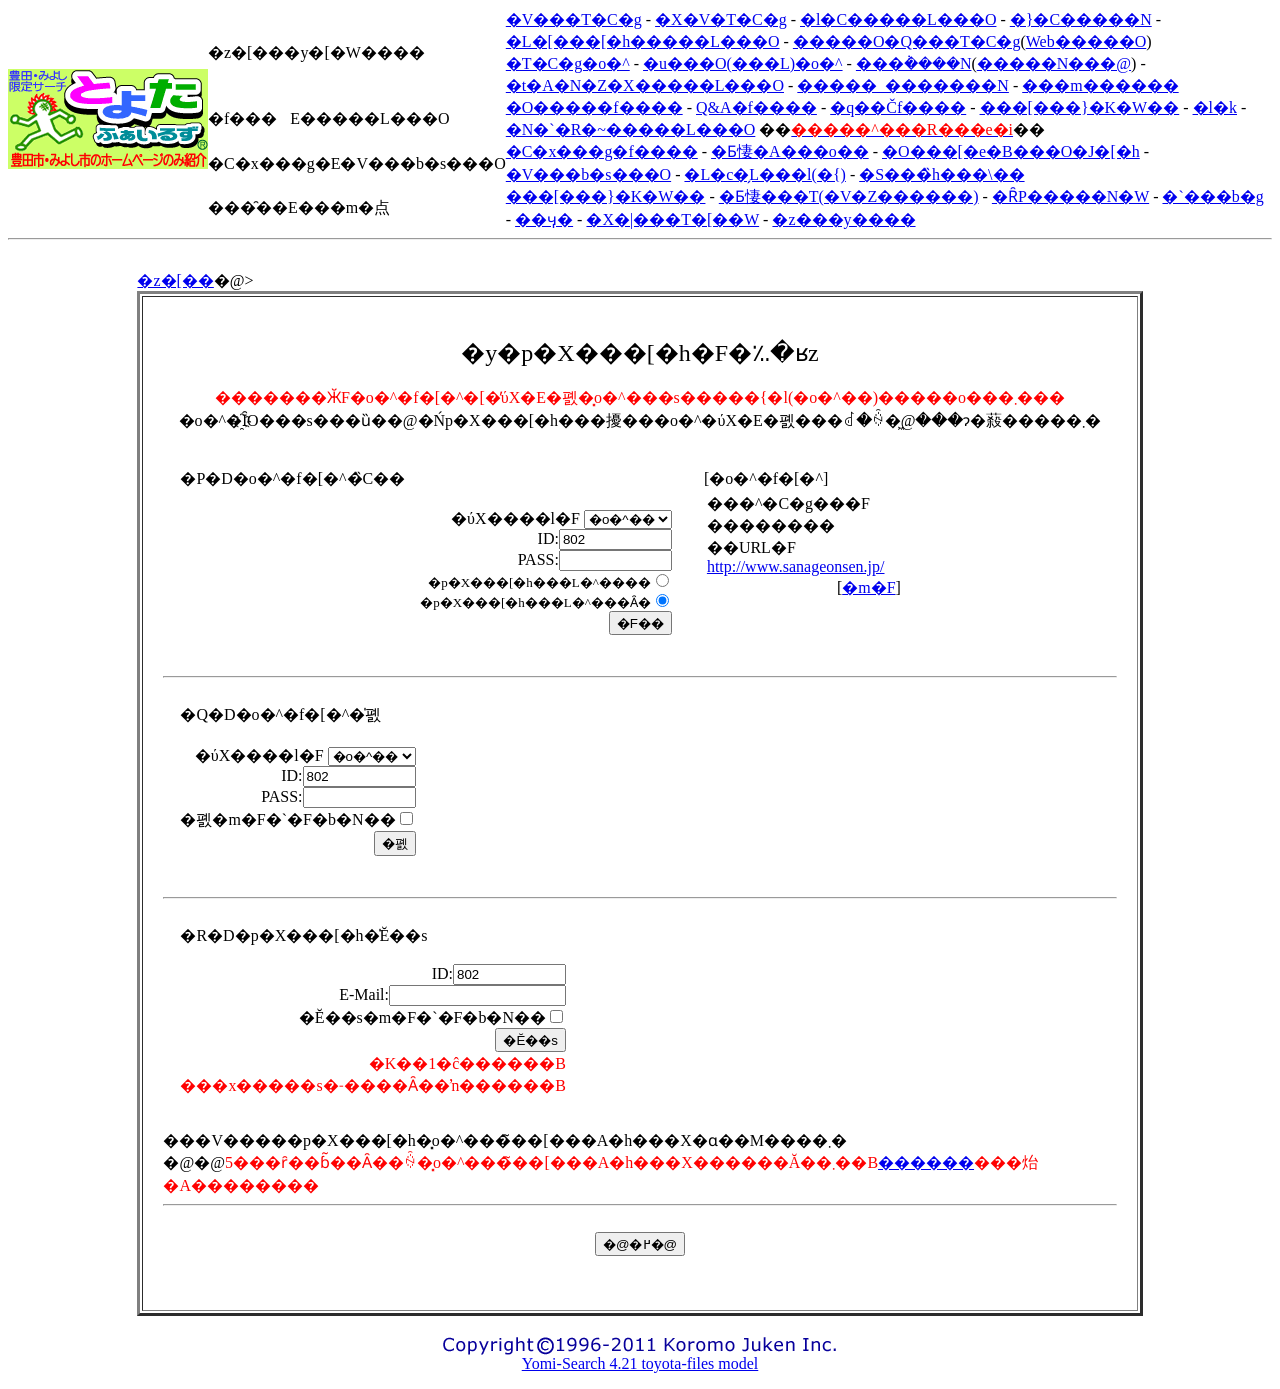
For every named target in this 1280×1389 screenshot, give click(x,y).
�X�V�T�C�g (721, 19)
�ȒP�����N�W (1070, 196)
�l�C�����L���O (898, 19)
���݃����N (914, 63)
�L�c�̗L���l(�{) (764, 174)
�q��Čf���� (898, 107)
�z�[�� (175, 280)
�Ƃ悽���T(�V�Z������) (849, 196)
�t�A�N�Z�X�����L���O (645, 85)
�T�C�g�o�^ (568, 63)
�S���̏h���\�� (941, 174)
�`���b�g (1212, 196)
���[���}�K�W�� (1080, 107)
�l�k (1215, 107)
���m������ (1100, 85)
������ (926, 1162)
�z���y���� (843, 219)
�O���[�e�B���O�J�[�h (1011, 151)
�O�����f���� (594, 107)
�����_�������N (903, 85)
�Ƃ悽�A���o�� (790, 151)
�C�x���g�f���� (602, 151)
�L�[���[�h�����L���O (643, 41)
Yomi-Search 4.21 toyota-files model (640, 1363)
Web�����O (1086, 41)
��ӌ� (544, 219)
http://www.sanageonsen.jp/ (796, 566)
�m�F (868, 587)
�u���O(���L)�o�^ (743, 63)
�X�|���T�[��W (672, 219)
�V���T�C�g (574, 19)
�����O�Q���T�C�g (907, 41)
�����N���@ (1054, 63)
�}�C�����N (1081, 19)
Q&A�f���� (756, 107)
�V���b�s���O (588, 174)
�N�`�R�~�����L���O (631, 129)
